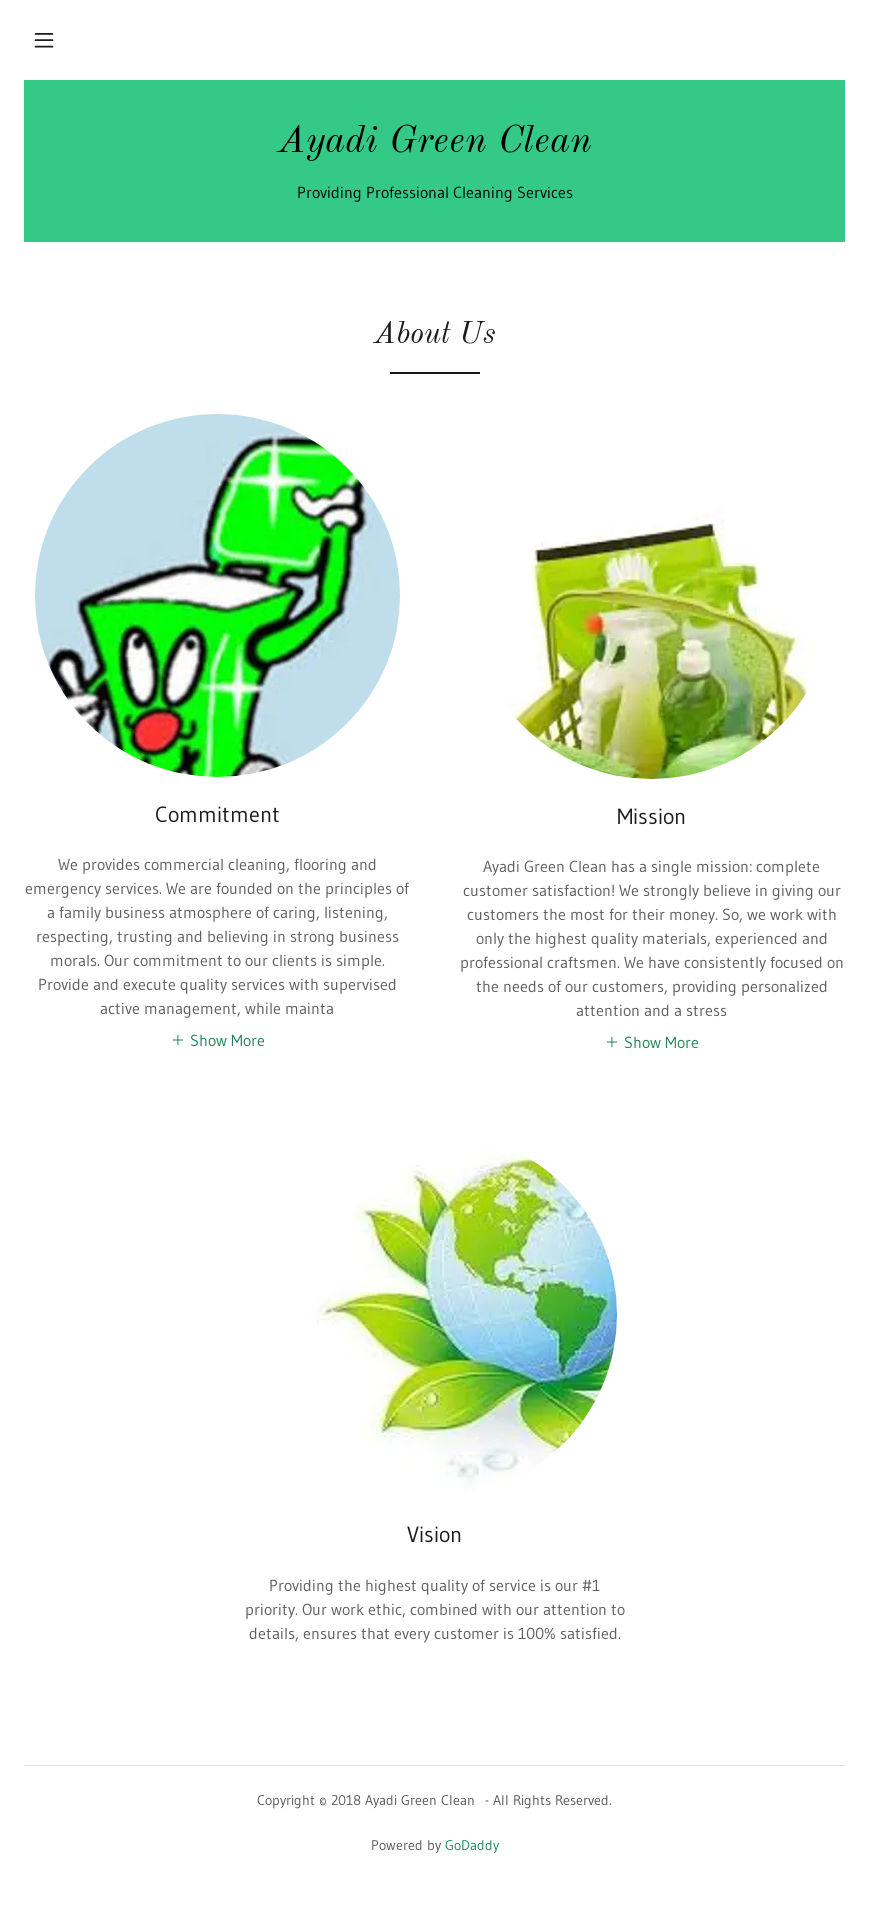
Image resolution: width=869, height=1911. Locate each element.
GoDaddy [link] (472, 1845)
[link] (434, 146)
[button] (44, 40)
